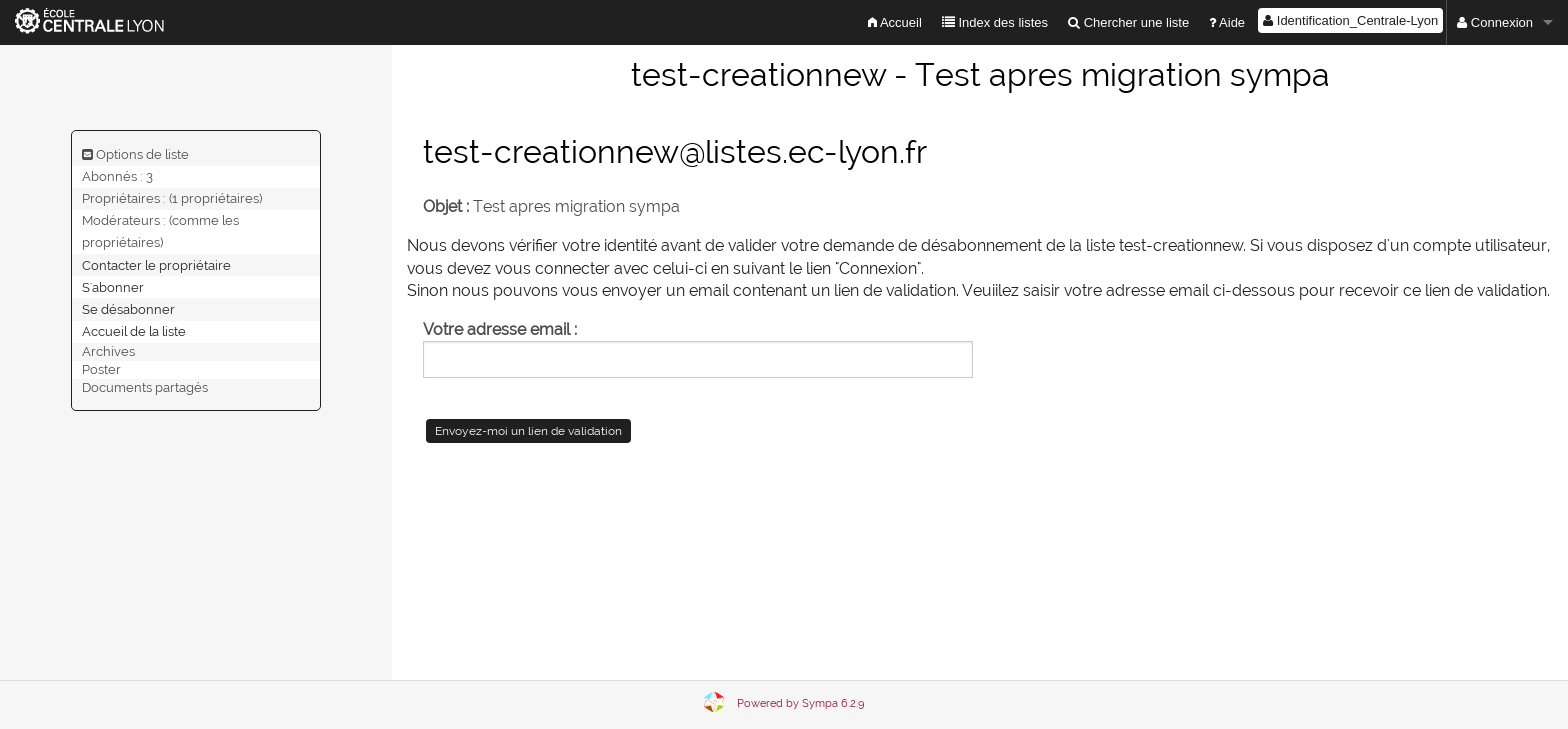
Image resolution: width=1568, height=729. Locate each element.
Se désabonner (128, 308)
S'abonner (113, 286)
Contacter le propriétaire (156, 264)
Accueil (895, 22)
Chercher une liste (1128, 22)
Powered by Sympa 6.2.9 (800, 703)
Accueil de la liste (134, 331)
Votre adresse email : (500, 329)
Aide (1227, 22)
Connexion (1495, 22)
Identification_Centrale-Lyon (1350, 20)
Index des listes (995, 22)
